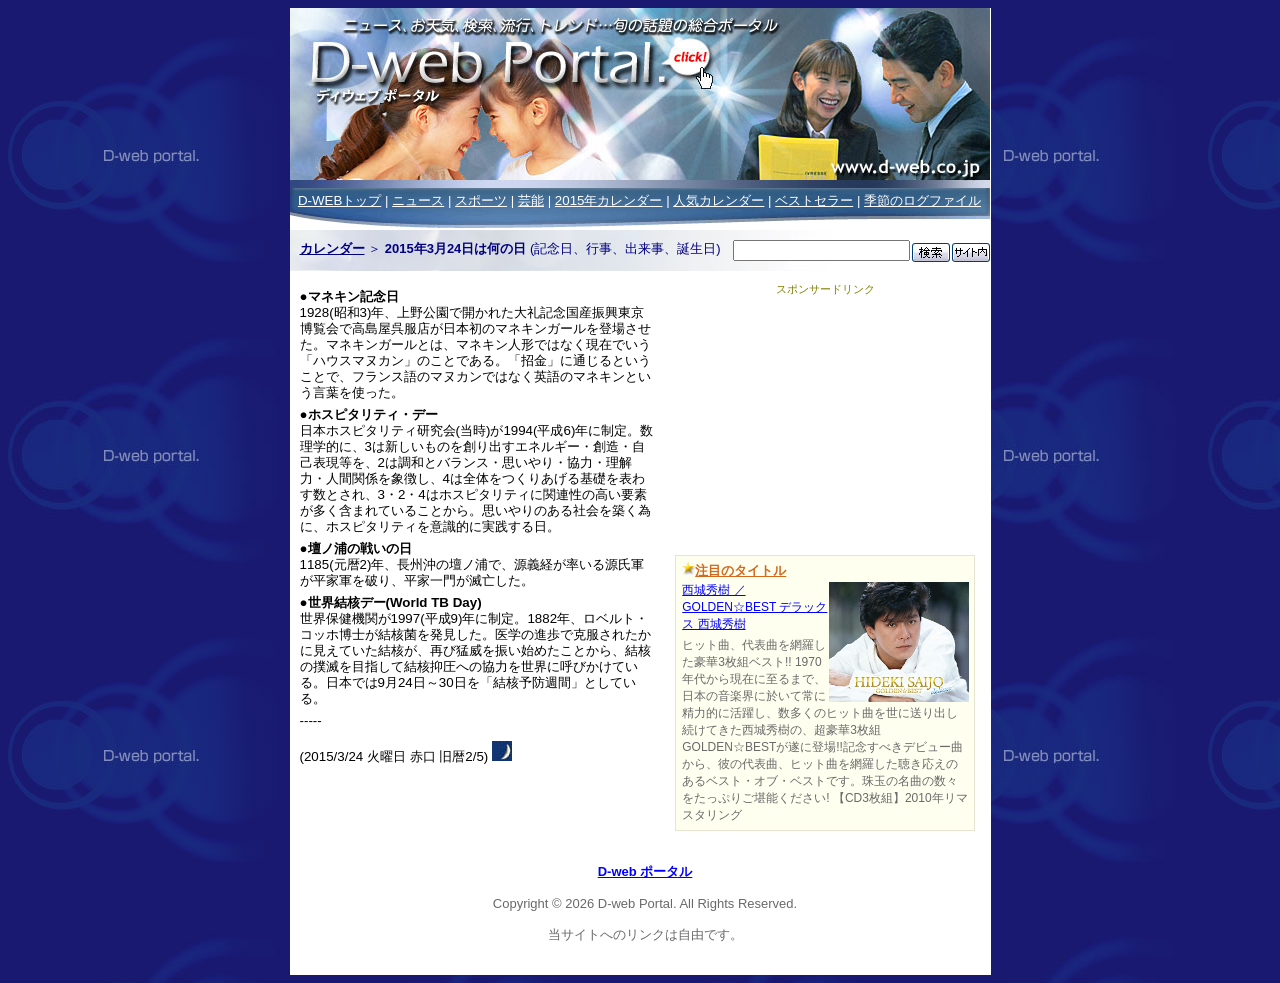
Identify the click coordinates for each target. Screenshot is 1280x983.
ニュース (418, 200)
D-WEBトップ (339, 200)
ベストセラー (814, 200)
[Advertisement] (825, 422)
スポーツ (481, 200)
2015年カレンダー (609, 200)
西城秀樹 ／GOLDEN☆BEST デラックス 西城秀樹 (754, 607)
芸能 (531, 200)
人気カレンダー (718, 200)
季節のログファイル (922, 200)
